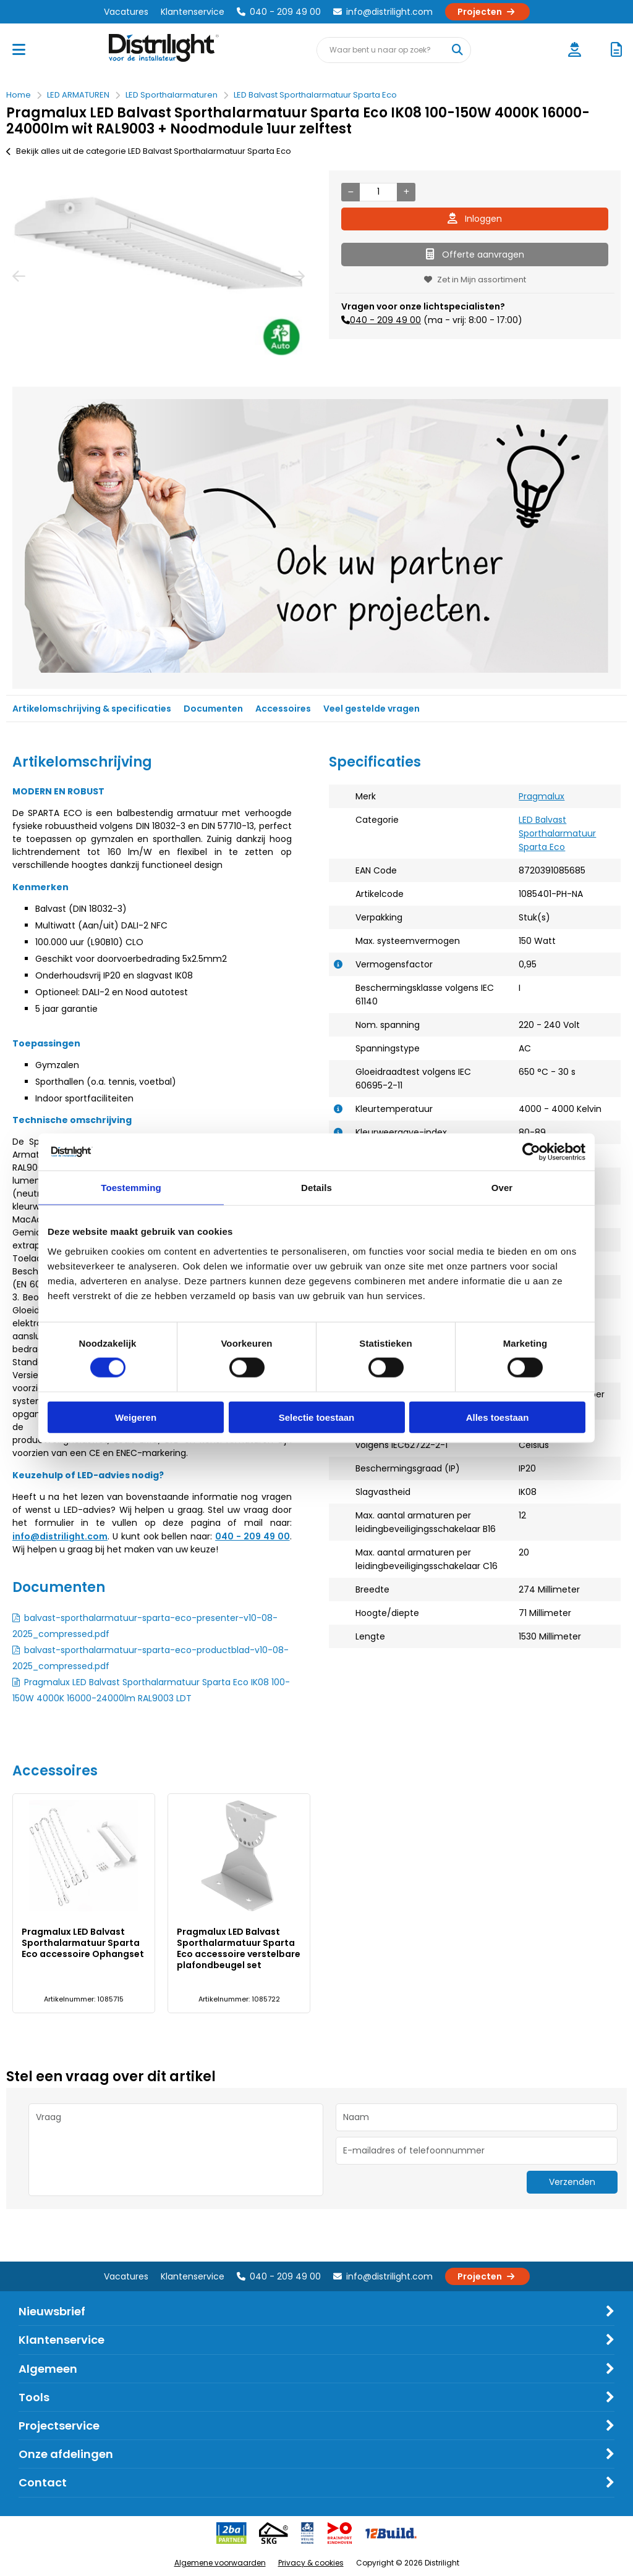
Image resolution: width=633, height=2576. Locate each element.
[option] (158, 275)
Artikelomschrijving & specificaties (91, 708)
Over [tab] (502, 1187)
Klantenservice (192, 12)
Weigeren (135, 1417)
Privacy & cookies (311, 2562)
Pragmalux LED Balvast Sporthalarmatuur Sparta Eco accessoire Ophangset (83, 1943)
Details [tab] (316, 1187)
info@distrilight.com (383, 12)
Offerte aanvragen (475, 254)
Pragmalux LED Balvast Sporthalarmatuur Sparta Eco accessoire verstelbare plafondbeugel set (238, 1948)
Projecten (487, 12)
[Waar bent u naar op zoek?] (457, 50)
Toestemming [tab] (131, 1187)
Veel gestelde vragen (371, 708)
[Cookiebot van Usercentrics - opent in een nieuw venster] (531, 1152)
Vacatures (126, 12)
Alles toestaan (497, 1417)
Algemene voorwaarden (220, 2562)
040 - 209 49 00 (279, 12)
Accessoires (283, 708)
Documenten (213, 708)
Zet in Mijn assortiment (475, 279)
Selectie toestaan (317, 1417)
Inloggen (475, 219)
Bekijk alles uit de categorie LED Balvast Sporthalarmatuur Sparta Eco (148, 151)
